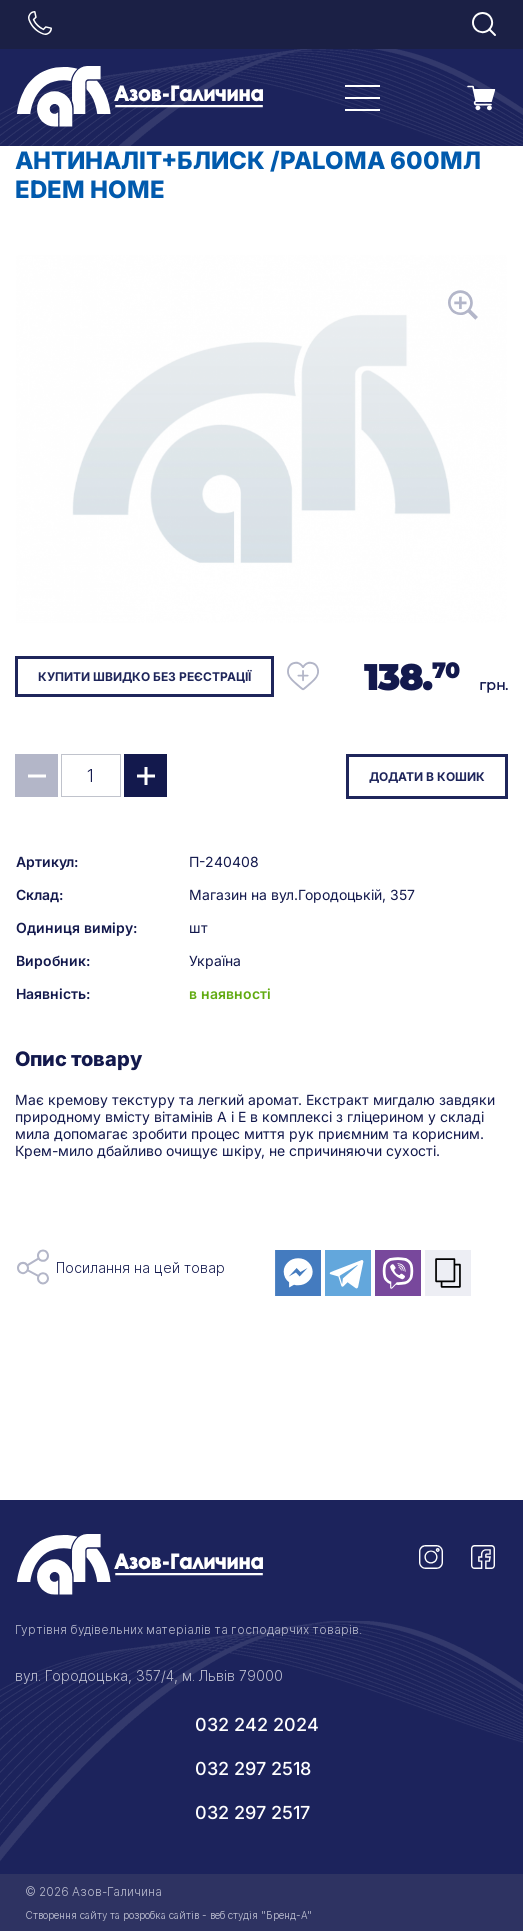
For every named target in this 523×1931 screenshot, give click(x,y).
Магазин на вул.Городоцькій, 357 (302, 894)
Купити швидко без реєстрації (144, 676)
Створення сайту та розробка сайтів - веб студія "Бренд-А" (168, 1915)
